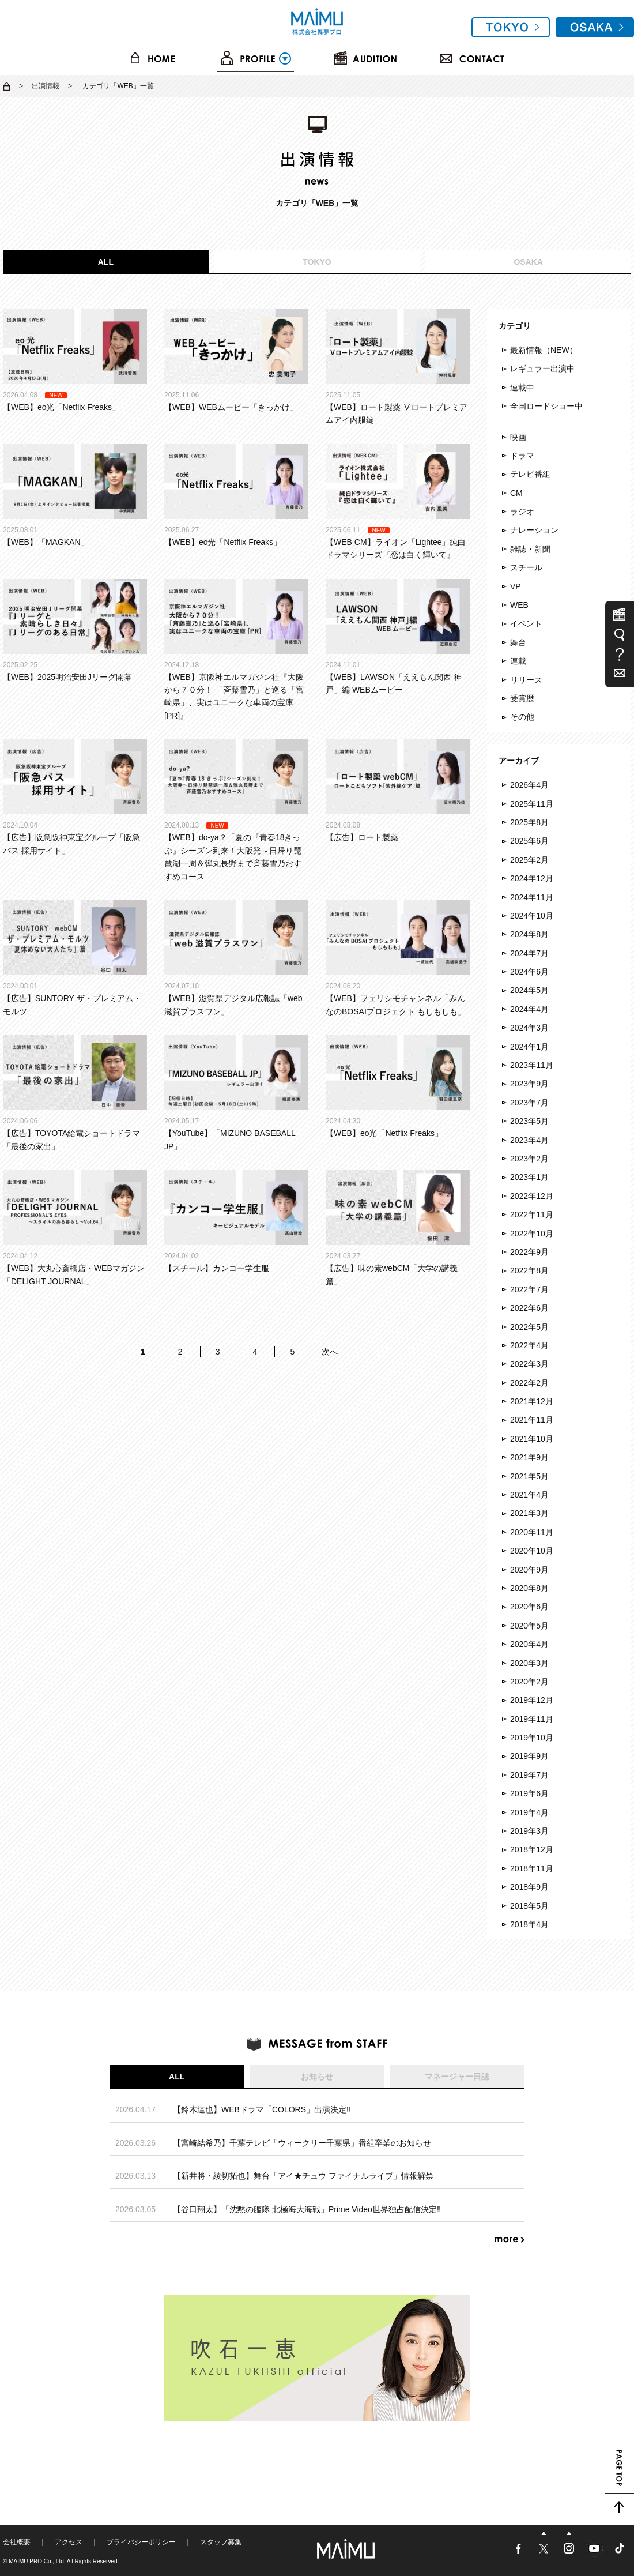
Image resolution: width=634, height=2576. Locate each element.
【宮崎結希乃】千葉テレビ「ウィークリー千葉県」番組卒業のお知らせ (302, 2143)
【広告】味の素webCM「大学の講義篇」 (398, 1228)
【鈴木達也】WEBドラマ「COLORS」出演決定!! (262, 2109)
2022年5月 (529, 1327)
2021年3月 (529, 1513)
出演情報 (45, 86)
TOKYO (317, 261)
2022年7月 (529, 1289)
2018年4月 (529, 1924)
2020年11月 (531, 1532)
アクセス (68, 2542)
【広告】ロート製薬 (398, 790)
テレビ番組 (530, 474)
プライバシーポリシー (141, 2542)
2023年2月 (529, 1158)
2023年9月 (529, 1083)
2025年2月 (529, 859)
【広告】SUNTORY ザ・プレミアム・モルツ (75, 958)
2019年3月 (529, 1831)
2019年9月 (529, 1756)
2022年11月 (531, 1214)
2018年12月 (531, 1849)
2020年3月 (529, 1663)
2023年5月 (529, 1121)
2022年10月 (531, 1233)
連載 (518, 660)
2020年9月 (529, 1569)
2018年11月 (531, 1868)
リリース (526, 680)
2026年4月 (529, 784)
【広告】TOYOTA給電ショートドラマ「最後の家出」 (75, 1093)
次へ (330, 1351)
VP (515, 586)
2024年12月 (531, 878)
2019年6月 (529, 1793)
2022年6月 (529, 1308)
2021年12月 (531, 1401)
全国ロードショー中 (546, 406)
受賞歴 (522, 698)
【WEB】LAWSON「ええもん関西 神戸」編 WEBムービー (398, 637)
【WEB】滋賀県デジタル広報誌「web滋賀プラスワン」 (236, 958)
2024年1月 (529, 1046)
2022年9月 (529, 1252)
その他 (522, 716)
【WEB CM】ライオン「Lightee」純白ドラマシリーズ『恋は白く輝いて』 (398, 502)
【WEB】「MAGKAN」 (75, 495)
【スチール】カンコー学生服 (236, 1221)
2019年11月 (531, 1719)
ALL (106, 261)
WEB (519, 605)
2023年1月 (529, 1177)
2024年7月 (529, 953)
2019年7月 (529, 1775)
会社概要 (17, 2542)
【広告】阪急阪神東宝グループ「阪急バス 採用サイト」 (75, 797)
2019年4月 (529, 1812)
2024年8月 (529, 934)
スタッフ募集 (220, 2542)
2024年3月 (529, 1027)
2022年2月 (529, 1382)
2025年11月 (531, 803)
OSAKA (528, 261)
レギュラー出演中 (542, 368)
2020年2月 (529, 1681)
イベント (526, 623)
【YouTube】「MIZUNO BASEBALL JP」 (236, 1093)
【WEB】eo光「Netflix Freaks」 (75, 360)
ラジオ (522, 511)
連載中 (522, 387)
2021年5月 (529, 1476)
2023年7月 (529, 1102)
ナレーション (534, 530)
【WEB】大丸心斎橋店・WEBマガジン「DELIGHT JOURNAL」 (75, 1228)
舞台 (518, 642)
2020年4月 (529, 1644)
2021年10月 (531, 1438)
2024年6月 (529, 971)
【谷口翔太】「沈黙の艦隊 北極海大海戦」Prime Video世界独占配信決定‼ (307, 2209)
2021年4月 (529, 1494)
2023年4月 (529, 1140)
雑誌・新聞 (530, 549)
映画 (518, 437)
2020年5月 (529, 1625)
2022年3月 (529, 1363)
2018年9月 (529, 1886)
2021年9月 (529, 1457)
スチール (526, 567)
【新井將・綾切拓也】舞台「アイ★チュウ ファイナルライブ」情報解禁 (303, 2175)
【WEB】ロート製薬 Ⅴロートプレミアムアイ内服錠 (398, 367)
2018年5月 (529, 1906)
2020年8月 (529, 1588)
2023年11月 (531, 1065)
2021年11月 (531, 1419)
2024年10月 (531, 915)
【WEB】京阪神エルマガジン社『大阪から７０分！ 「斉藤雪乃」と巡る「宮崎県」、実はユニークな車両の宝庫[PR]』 (236, 649)
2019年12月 (531, 1700)
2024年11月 (531, 897)
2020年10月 (531, 1550)
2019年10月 (531, 1737)
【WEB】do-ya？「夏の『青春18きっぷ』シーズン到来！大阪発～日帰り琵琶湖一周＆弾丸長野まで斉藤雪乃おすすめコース (236, 810)
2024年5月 (529, 990)
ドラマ (522, 455)
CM (516, 493)
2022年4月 (529, 1345)
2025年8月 (529, 822)
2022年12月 (531, 1196)
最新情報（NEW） (544, 350)
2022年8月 (529, 1270)
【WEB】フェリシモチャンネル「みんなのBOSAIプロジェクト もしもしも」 (398, 958)
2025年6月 (529, 840)
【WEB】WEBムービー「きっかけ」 (236, 360)
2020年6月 (529, 1606)
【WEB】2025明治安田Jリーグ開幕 (75, 630)
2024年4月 (529, 1009)
